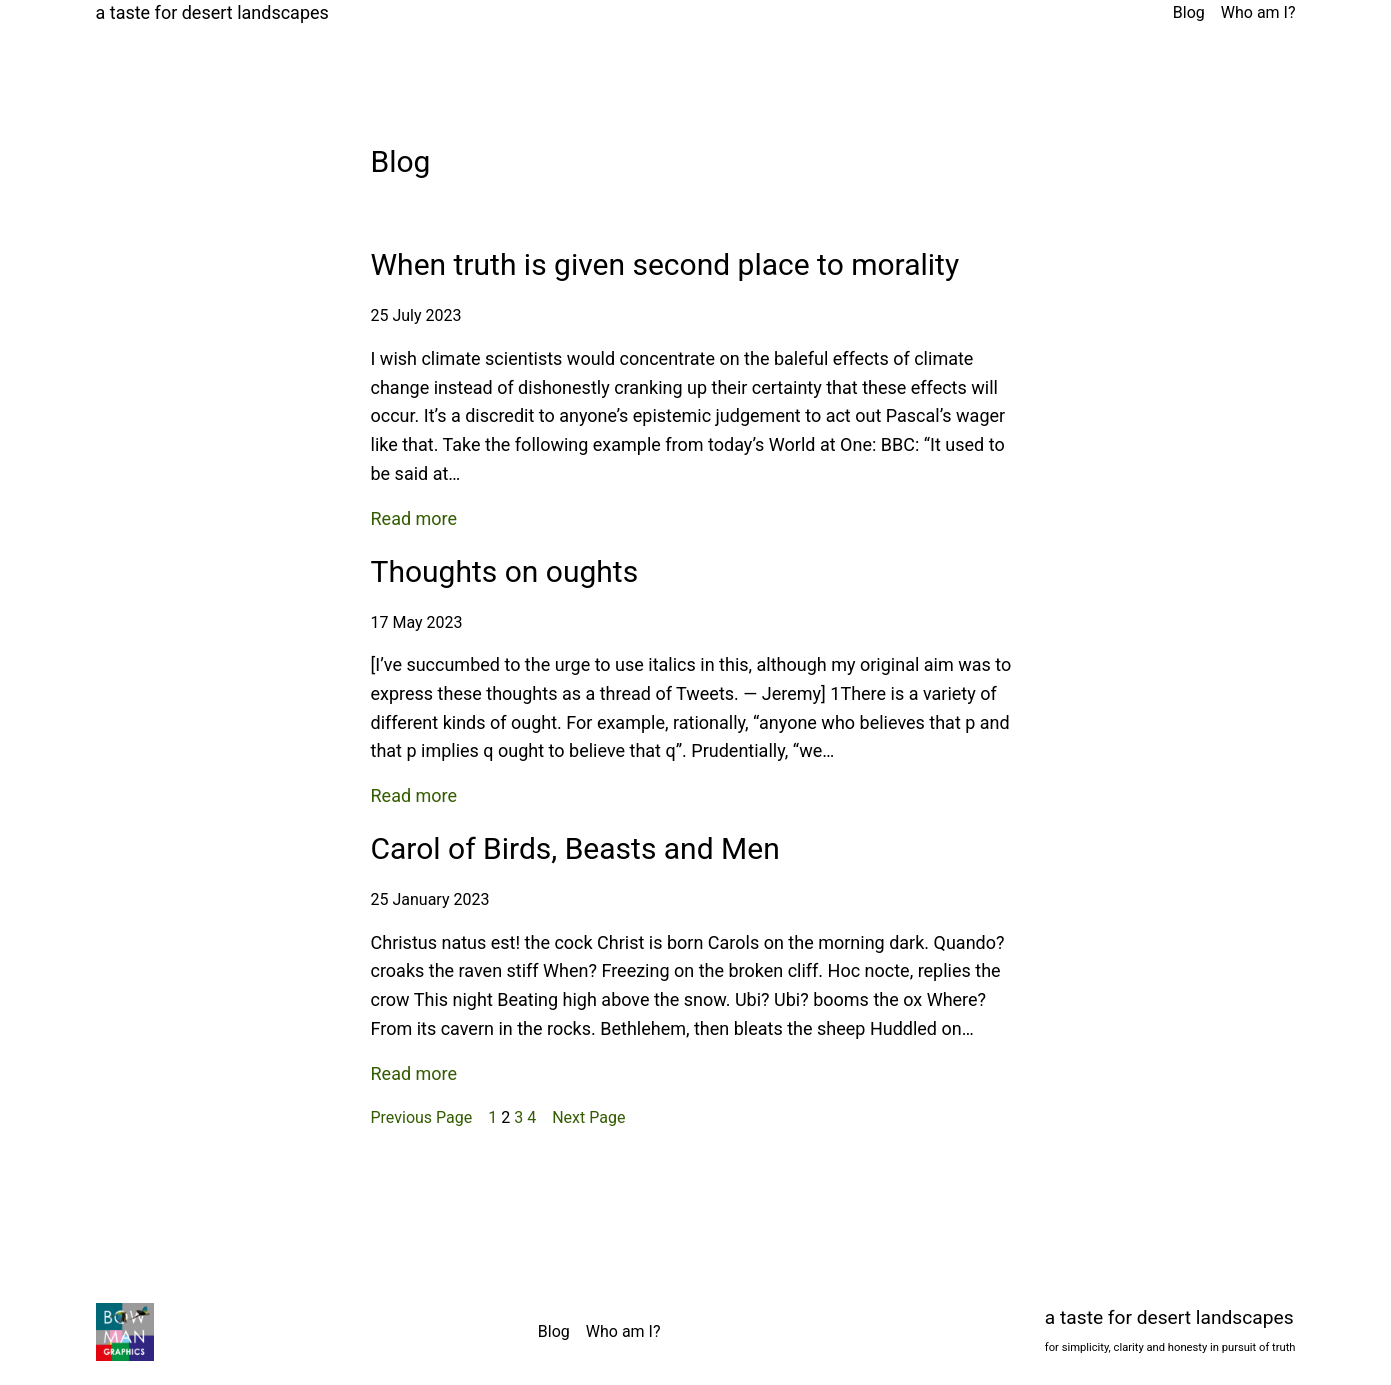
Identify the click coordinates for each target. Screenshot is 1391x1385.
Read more (414, 519)
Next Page (588, 1117)
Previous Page (422, 1117)
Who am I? (1258, 12)
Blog (1189, 12)
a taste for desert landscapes (212, 12)
